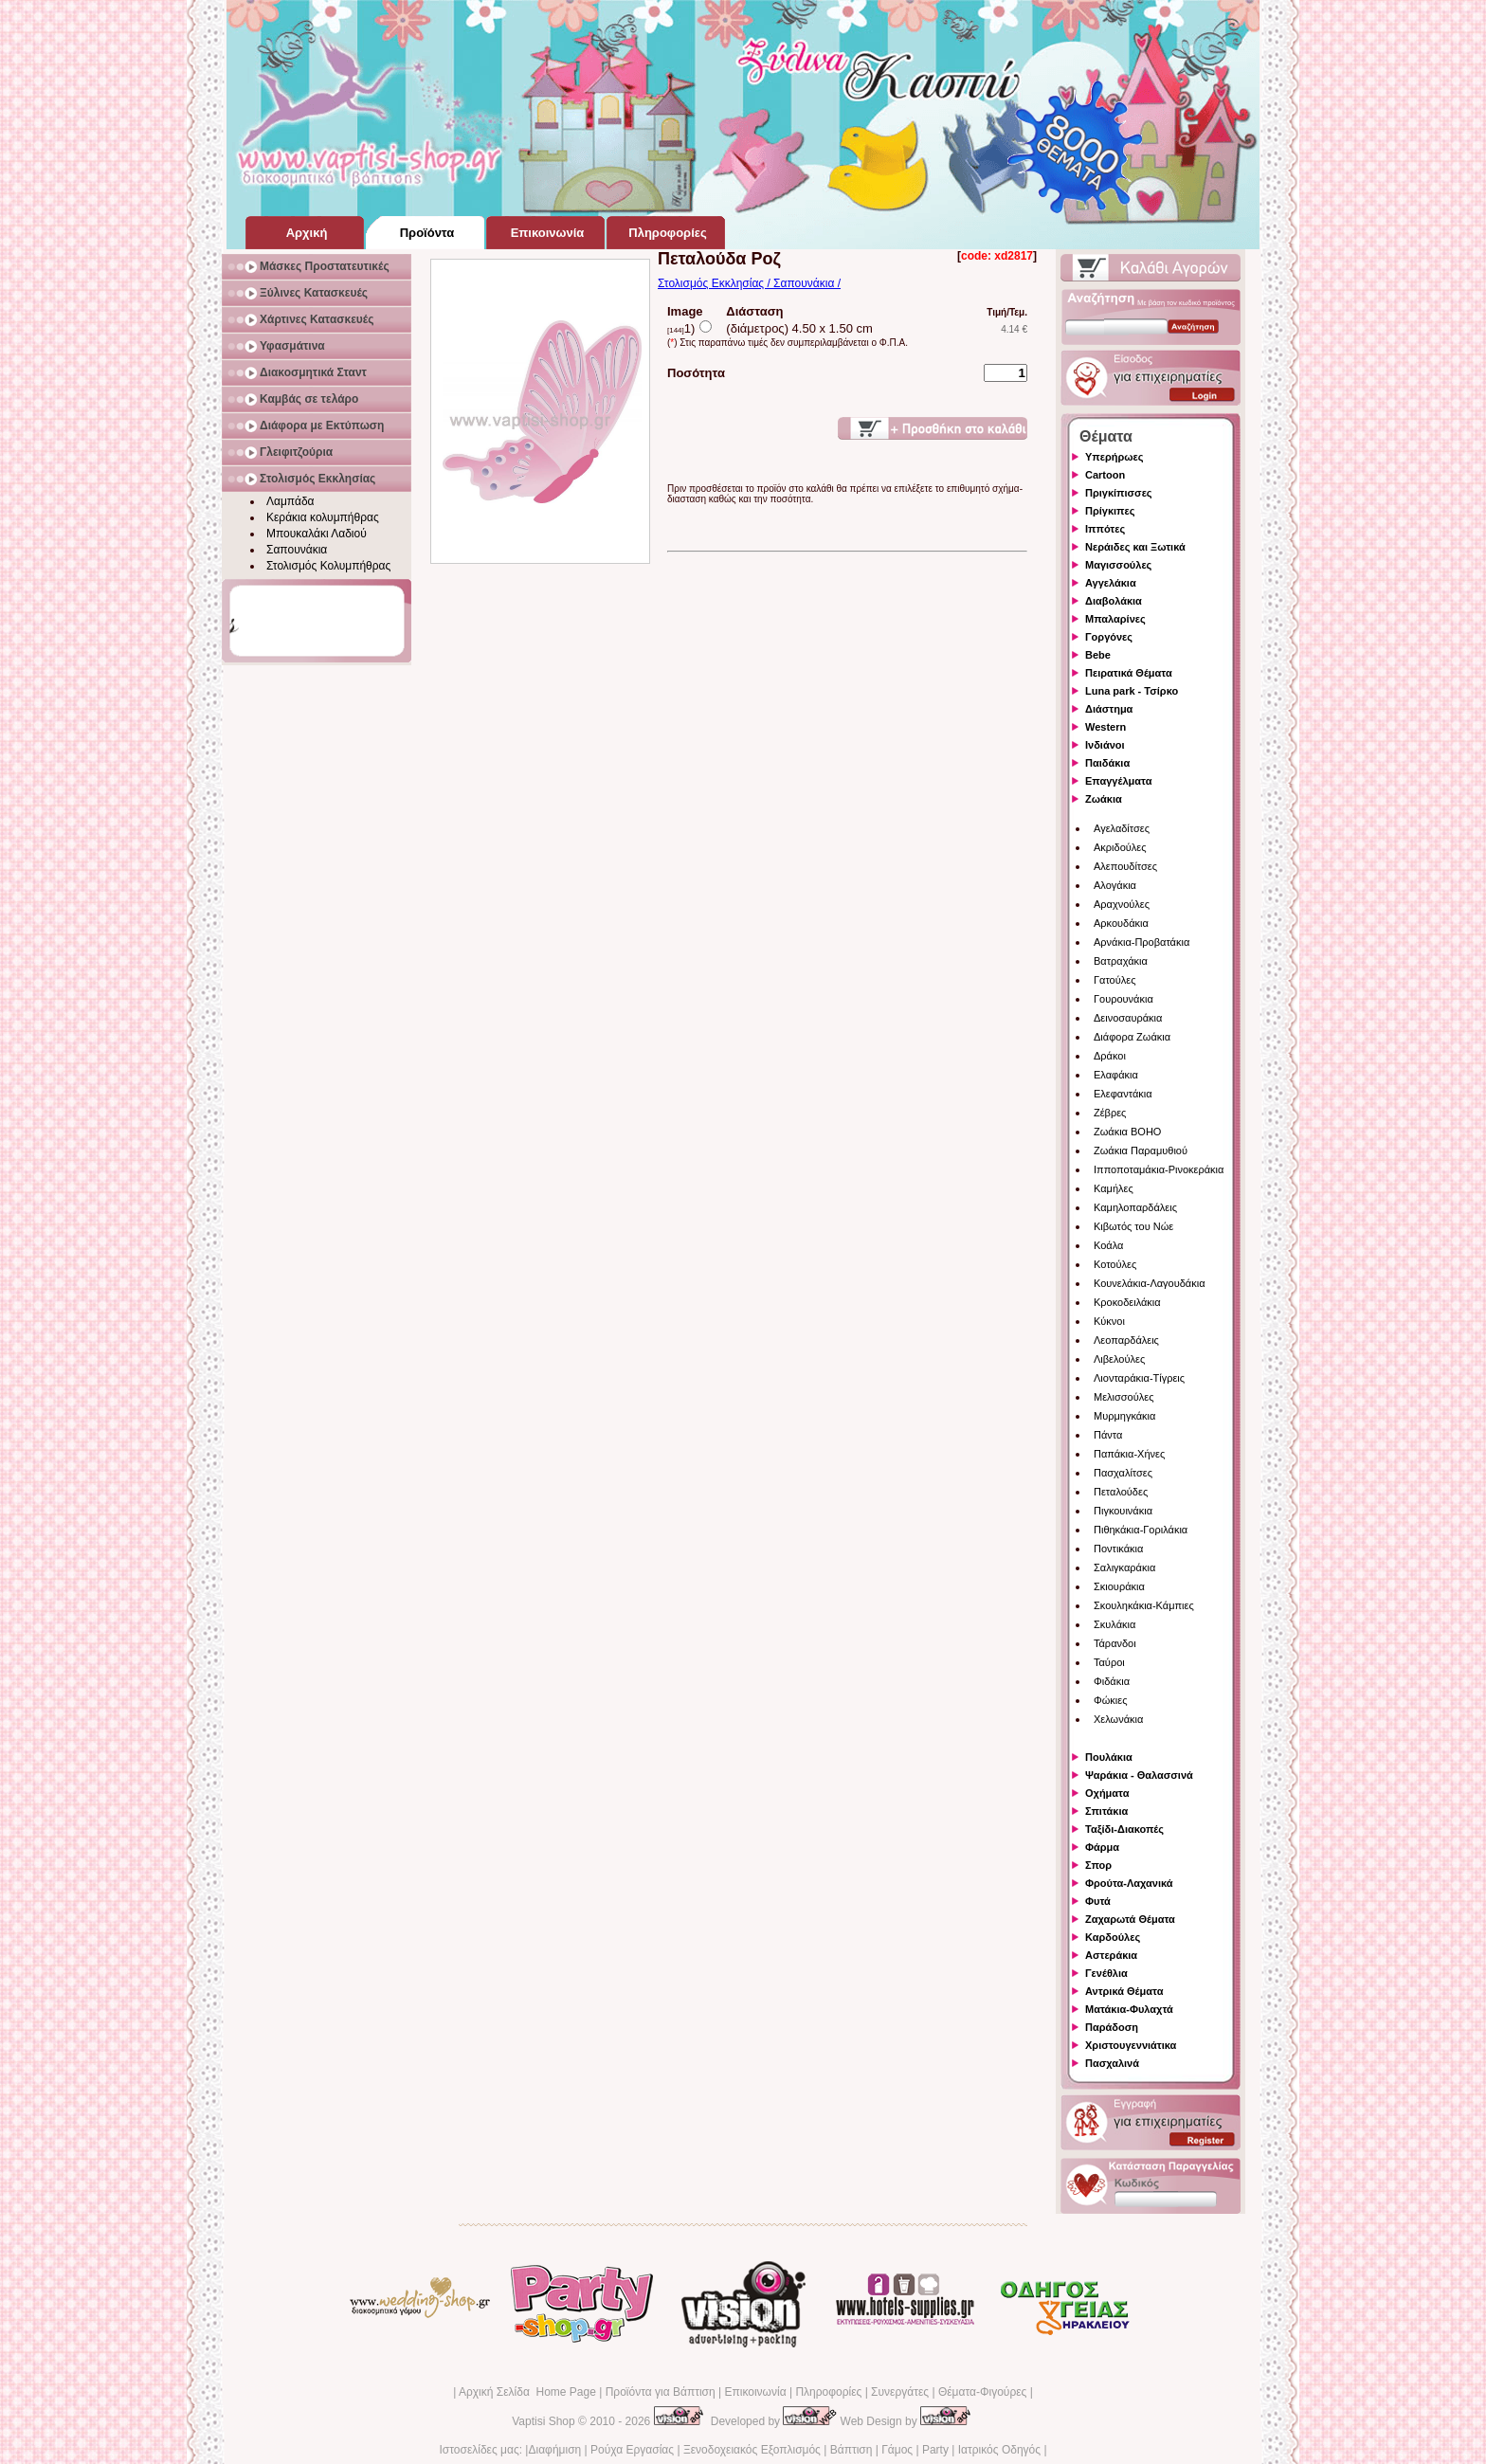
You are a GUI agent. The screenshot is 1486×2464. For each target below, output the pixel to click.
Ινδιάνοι (1105, 745)
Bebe (1098, 655)
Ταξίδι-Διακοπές (1124, 1829)
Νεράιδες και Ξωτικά (1135, 547)
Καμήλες (1113, 1188)
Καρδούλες (1112, 1937)
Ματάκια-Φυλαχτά (1129, 2009)
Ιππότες (1105, 528)
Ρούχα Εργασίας (632, 2449)
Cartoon (1105, 474)
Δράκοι (1110, 1055)
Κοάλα (1108, 1245)
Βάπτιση (851, 2449)
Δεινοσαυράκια (1128, 1018)
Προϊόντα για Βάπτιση (661, 2392)
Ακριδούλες (1120, 847)
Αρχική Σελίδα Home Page (527, 2392)
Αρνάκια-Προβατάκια (1141, 942)
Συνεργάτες (900, 2392)
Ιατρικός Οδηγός (999, 2449)
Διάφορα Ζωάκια (1132, 1036)
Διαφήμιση (554, 2449)
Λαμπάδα (290, 501)
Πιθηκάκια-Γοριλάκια (1140, 1529)
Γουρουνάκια (1123, 999)
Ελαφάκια (1116, 1074)
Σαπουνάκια (296, 549)
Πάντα (1108, 1434)
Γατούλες (1114, 980)
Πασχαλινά (1112, 2063)
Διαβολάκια (1113, 601)
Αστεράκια (1111, 1955)
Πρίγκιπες (1109, 510)
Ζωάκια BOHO (1127, 1131)
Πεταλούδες (1121, 1491)
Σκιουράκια (1119, 1586)
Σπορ (1098, 1865)
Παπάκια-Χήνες (1129, 1453)
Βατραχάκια (1121, 961)
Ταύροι (1109, 1662)
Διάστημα (1109, 709)
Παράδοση (1111, 2027)
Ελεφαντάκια (1123, 1093)
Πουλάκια (1109, 1757)
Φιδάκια (1112, 1681)
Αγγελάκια (1110, 583)
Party (935, 2449)
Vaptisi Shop (543, 2421)
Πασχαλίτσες (1123, 1472)
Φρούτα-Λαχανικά (1129, 1883)
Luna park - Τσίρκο (1131, 691)
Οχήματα (1107, 1793)
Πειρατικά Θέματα (1128, 673)
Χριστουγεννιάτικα (1130, 2045)
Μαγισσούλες (1118, 565)
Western (1105, 727)
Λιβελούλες (1119, 1359)
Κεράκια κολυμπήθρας (322, 517)
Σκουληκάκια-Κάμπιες (1144, 1605)
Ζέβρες (1110, 1112)
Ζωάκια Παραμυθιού (1140, 1150)
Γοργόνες (1109, 637)
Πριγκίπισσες (1118, 492)
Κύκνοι (1109, 1321)
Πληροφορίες (828, 2392)
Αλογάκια (1115, 885)
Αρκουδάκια (1121, 923)
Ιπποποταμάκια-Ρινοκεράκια (1158, 1169)
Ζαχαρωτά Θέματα (1130, 1919)
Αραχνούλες (1122, 904)
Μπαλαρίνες (1115, 619)
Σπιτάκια (1106, 1811)
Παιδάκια (1107, 763)
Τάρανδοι (1115, 1643)
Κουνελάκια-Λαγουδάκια (1149, 1283)
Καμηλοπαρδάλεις (1135, 1207)
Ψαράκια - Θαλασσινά (1139, 1775)
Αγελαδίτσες (1122, 828)
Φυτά (1098, 1901)
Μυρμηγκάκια (1124, 1416)
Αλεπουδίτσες (1125, 866)
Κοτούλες (1115, 1264)
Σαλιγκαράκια (1124, 1567)
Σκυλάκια (1114, 1624)
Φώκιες (1111, 1700)
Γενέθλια (1106, 1973)
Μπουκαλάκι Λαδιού (316, 533)
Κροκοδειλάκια (1127, 1302)
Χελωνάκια (1118, 1719)
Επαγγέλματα (1118, 781)
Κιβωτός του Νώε (1133, 1226)
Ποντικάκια (1118, 1548)
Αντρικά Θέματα (1124, 1991)
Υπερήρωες (1114, 456)
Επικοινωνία (755, 2392)
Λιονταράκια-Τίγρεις (1139, 1378)
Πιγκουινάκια (1123, 1510)
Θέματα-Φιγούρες (982, 2392)
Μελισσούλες (1123, 1397)
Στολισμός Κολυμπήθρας (328, 565)
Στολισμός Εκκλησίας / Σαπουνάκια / (749, 283)
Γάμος (897, 2449)
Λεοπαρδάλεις (1126, 1340)
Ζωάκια (1103, 799)
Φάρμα (1102, 1847)
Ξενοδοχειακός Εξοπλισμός (752, 2449)
